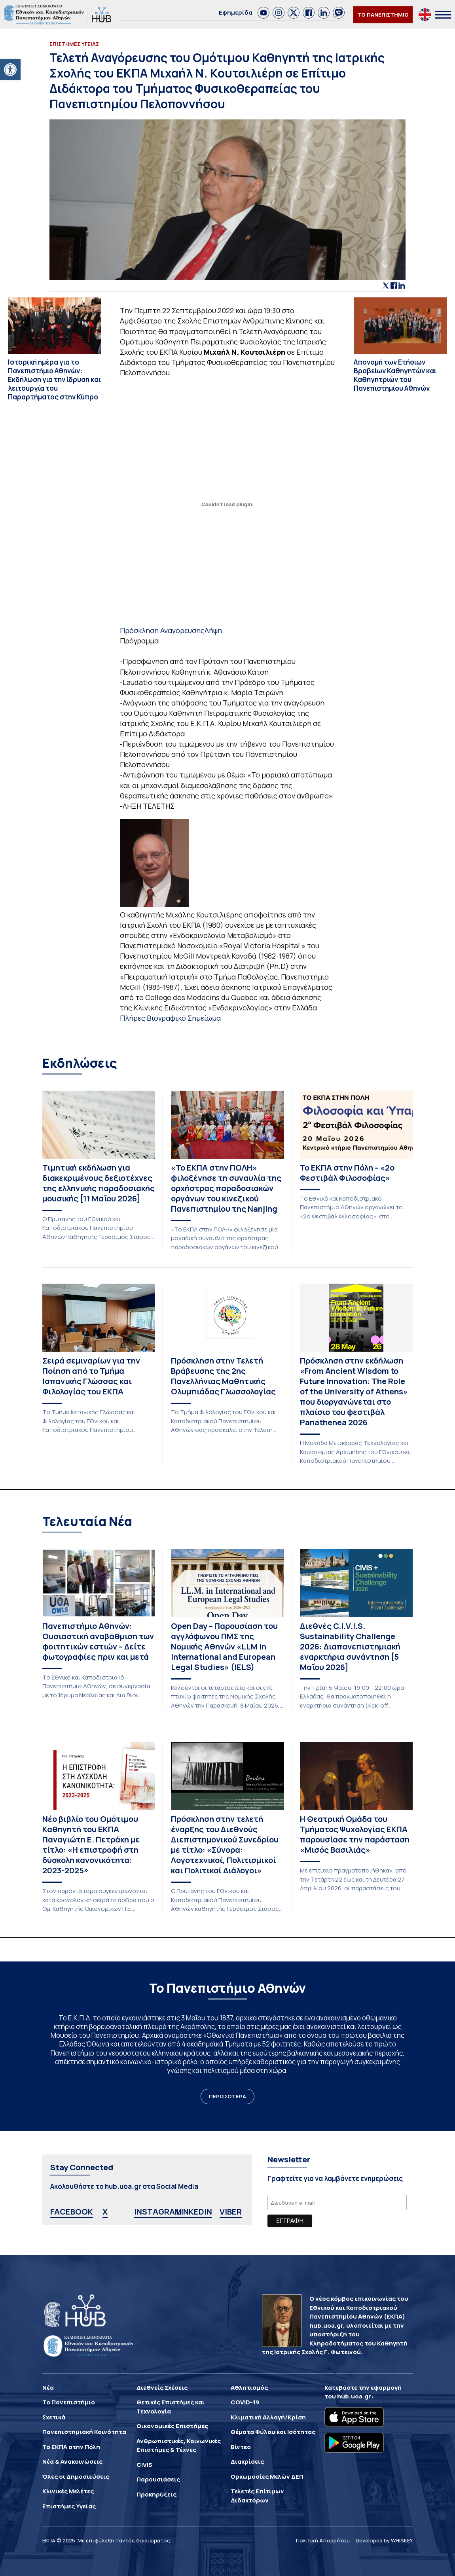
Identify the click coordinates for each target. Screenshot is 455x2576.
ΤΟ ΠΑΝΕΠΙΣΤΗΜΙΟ (383, 14)
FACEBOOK (71, 2211)
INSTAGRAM (158, 2211)
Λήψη (213, 630)
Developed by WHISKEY (384, 2540)
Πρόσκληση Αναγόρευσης (162, 630)
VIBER (231, 2211)
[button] (10, 69)
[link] (263, 13)
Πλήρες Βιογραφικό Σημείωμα (170, 1018)
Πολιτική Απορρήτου (323, 2540)
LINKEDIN (194, 2211)
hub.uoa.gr (354, 2396)
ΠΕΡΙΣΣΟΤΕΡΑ (227, 2096)
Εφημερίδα (235, 12)
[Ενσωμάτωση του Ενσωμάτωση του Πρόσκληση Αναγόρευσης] (227, 504)
